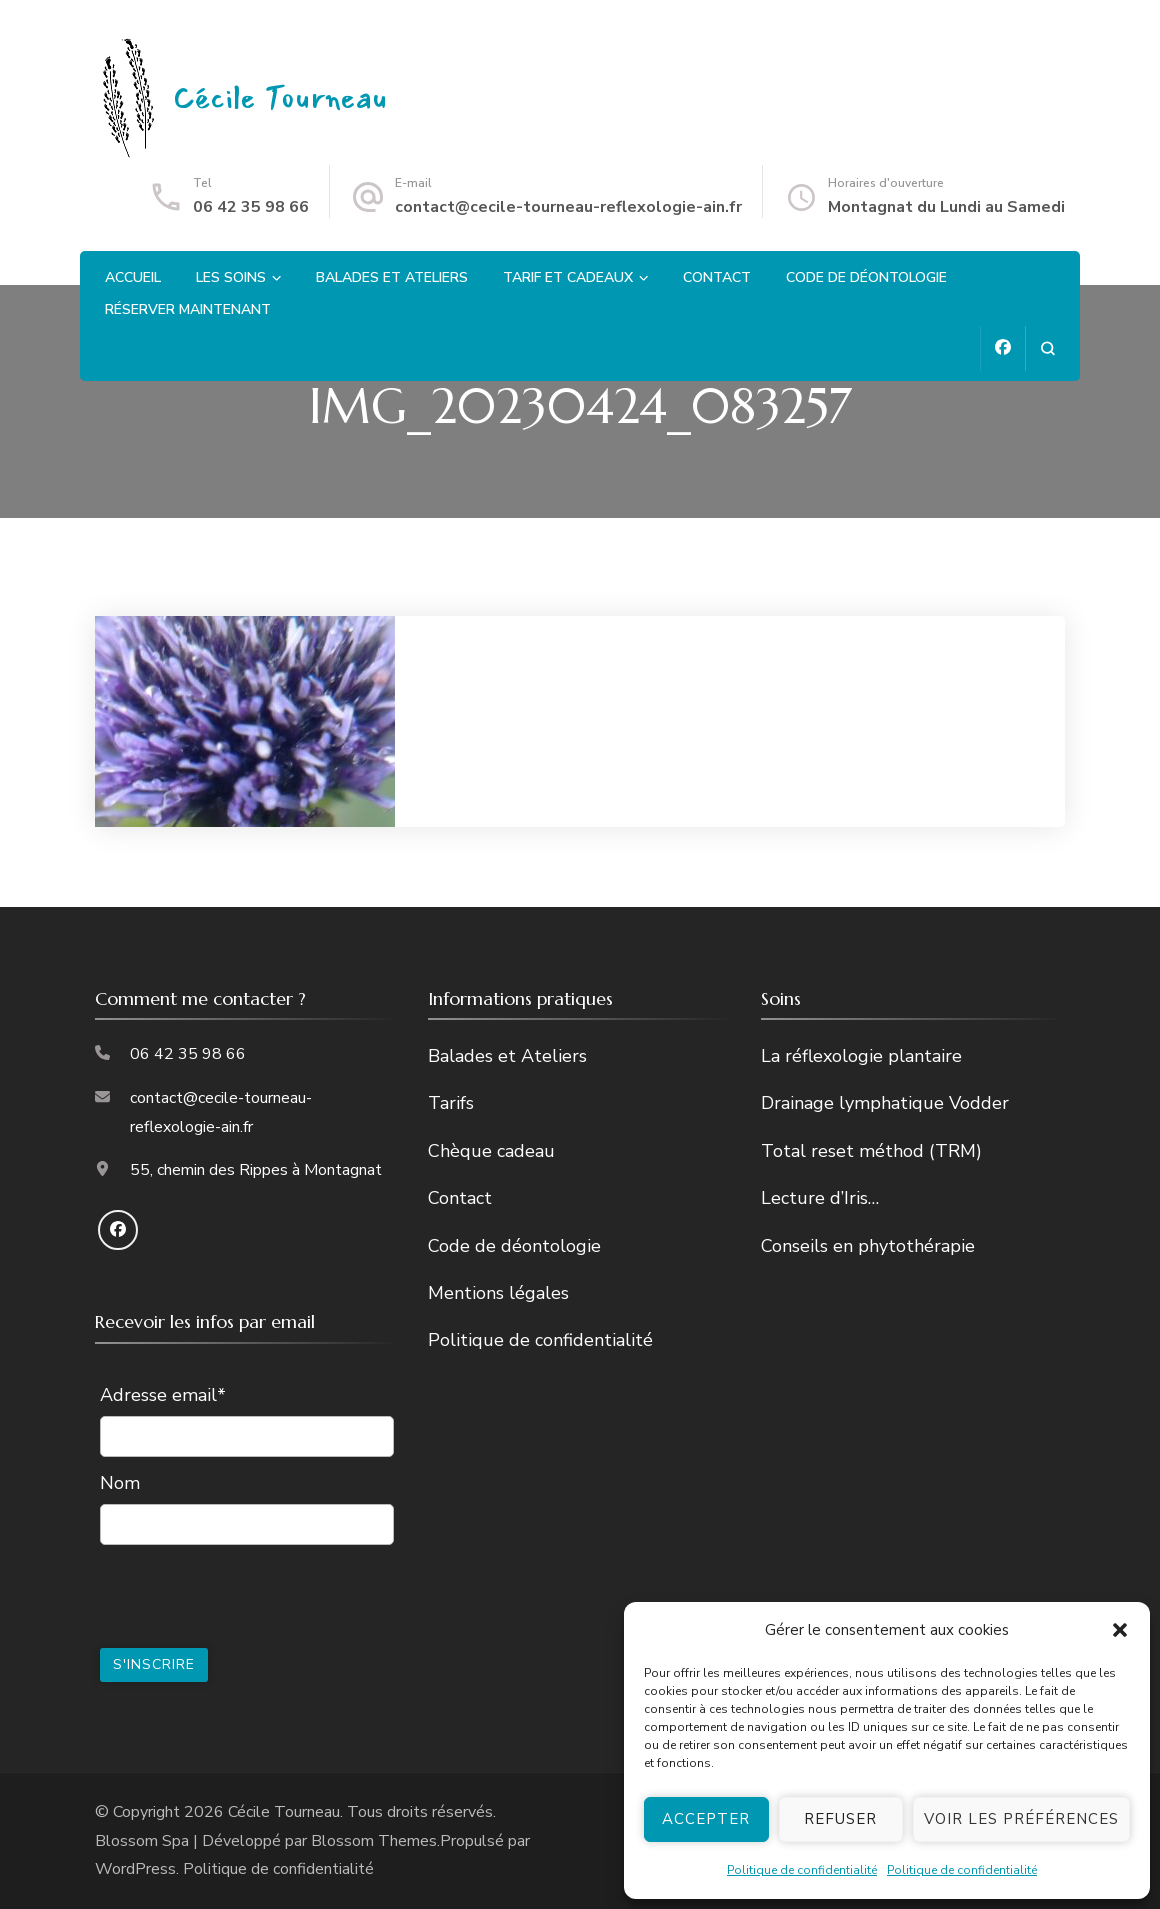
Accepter (706, 1819)
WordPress (135, 1869)
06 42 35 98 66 (251, 207)
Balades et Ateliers (392, 277)
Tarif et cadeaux (568, 277)
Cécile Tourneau (280, 98)
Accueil (133, 277)
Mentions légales (498, 1293)
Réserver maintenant (188, 309)
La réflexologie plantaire (861, 1056)
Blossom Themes (374, 1841)
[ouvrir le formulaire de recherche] (1047, 348)
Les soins (231, 277)
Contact (717, 277)
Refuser (840, 1819)
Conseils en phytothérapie (868, 1246)
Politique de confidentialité (802, 1870)
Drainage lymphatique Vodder (885, 1103)
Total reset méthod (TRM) (871, 1151)
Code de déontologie (866, 277)
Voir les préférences (1021, 1819)
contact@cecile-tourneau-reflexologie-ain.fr (568, 207)
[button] (1120, 1630)
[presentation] (252, 1594)
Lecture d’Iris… (820, 1198)
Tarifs (451, 1103)
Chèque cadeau (491, 1151)
